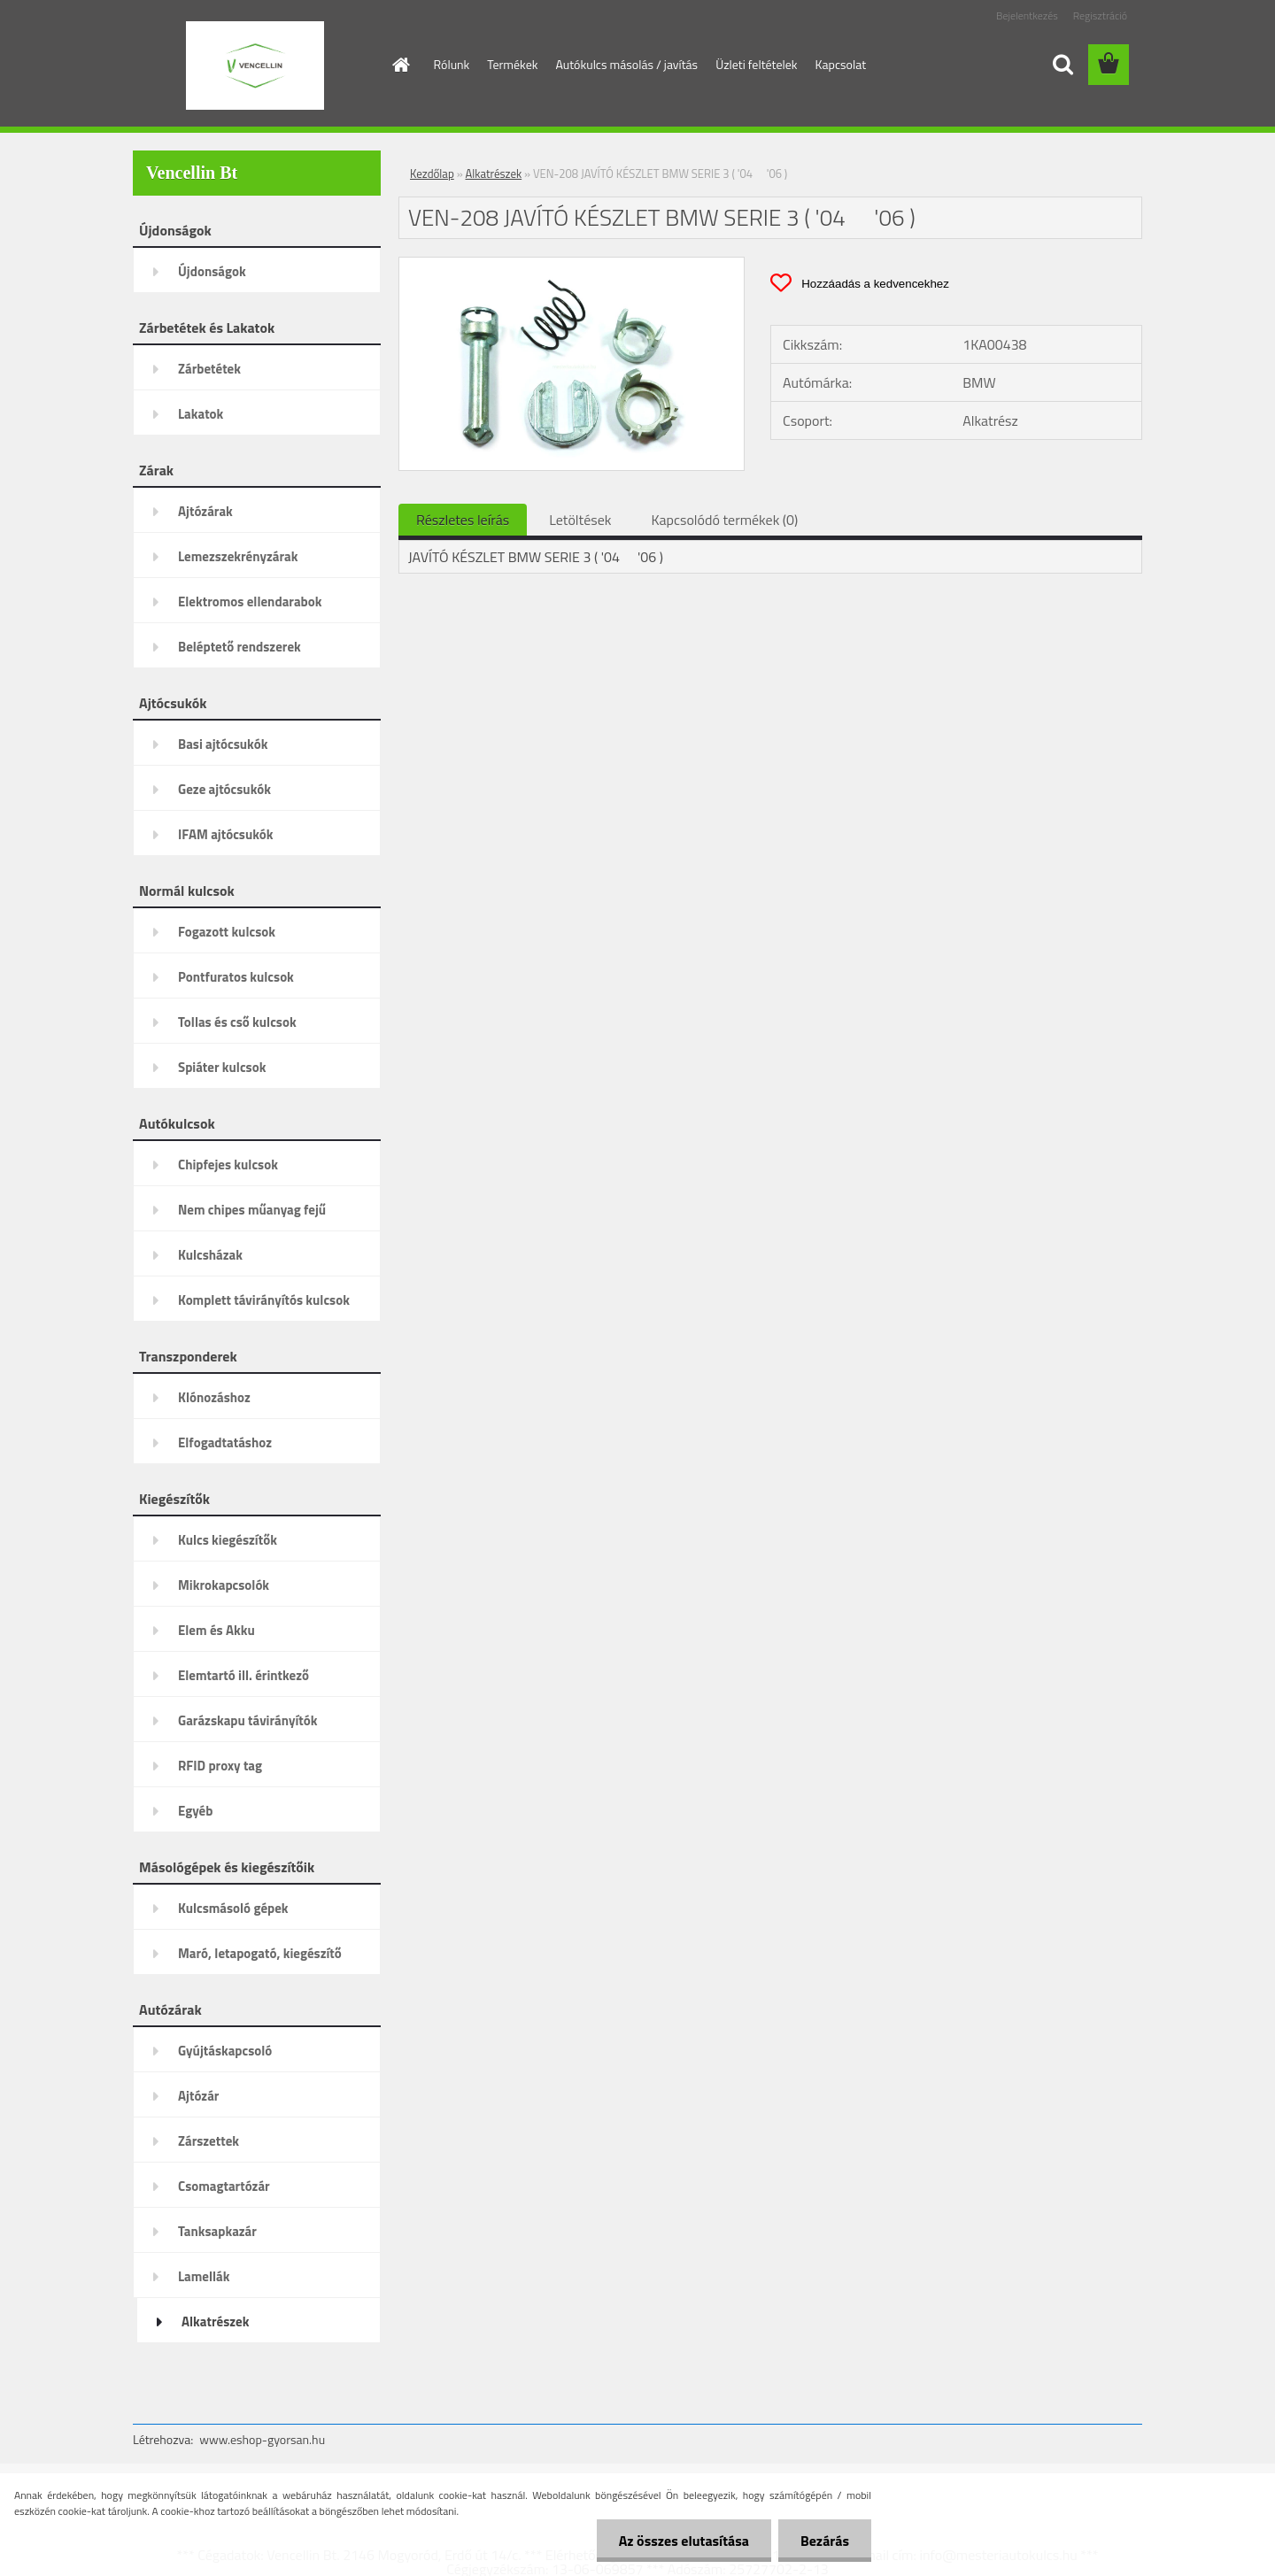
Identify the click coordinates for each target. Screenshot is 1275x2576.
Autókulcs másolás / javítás (626, 64)
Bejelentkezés (1027, 15)
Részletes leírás (462, 519)
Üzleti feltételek (756, 64)
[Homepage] (400, 64)
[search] (1062, 64)
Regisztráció (1100, 15)
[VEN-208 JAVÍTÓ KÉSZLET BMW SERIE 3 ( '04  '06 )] (571, 264)
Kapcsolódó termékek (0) (724, 519)
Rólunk (452, 64)
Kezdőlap (432, 173)
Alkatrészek (494, 173)
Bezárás (824, 2540)
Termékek (512, 64)
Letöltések (580, 519)
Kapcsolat (841, 64)
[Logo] (254, 65)
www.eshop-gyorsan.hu (262, 2439)
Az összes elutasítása (684, 2540)
